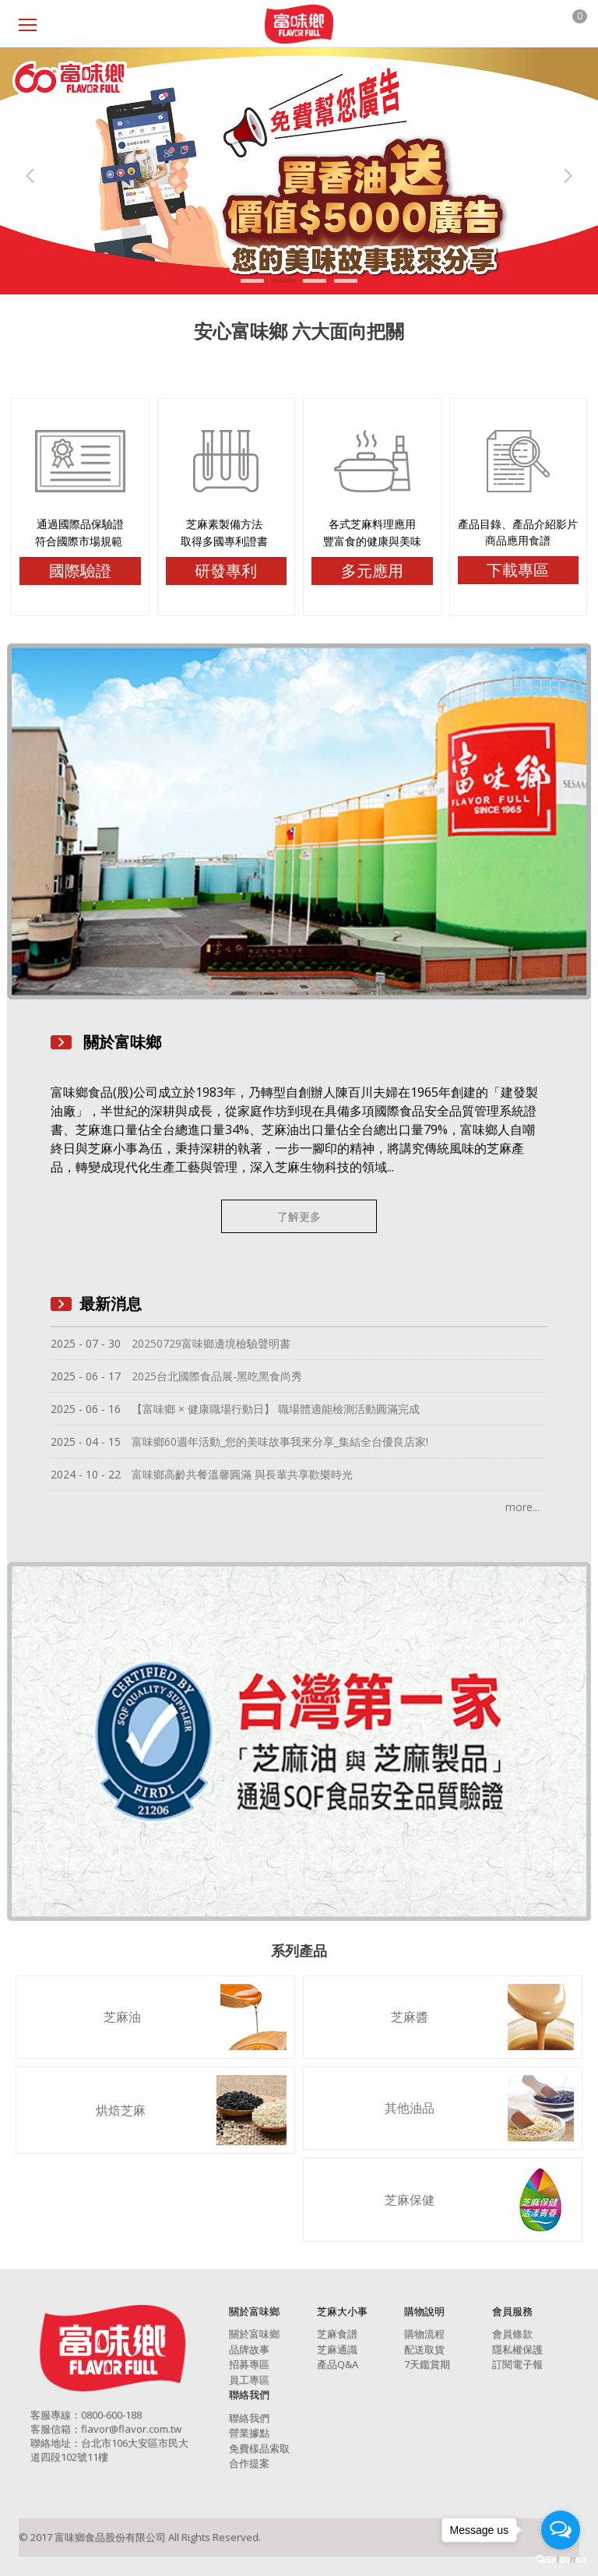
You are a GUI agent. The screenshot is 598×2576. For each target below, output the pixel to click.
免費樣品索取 (259, 2448)
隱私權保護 (517, 2349)
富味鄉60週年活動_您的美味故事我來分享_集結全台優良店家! (280, 1441)
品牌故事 (249, 2349)
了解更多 (299, 1216)
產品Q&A (337, 2364)
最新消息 (110, 1304)
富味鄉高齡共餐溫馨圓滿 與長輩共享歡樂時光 (242, 1474)
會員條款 (512, 2334)
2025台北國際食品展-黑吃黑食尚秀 (217, 1376)
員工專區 (249, 2380)
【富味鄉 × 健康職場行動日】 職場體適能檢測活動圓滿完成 (276, 1408)
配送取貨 (424, 2349)
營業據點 (249, 2433)
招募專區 (249, 2364)
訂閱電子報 (517, 2364)
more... (522, 1506)
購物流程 (424, 2334)
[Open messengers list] (560, 2530)
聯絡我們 (249, 2418)
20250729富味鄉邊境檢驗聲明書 (211, 1343)
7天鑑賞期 (427, 2364)
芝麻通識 (337, 2349)
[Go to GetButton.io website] (561, 2560)
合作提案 (249, 2463)
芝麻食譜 (337, 2334)
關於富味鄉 (254, 2334)
